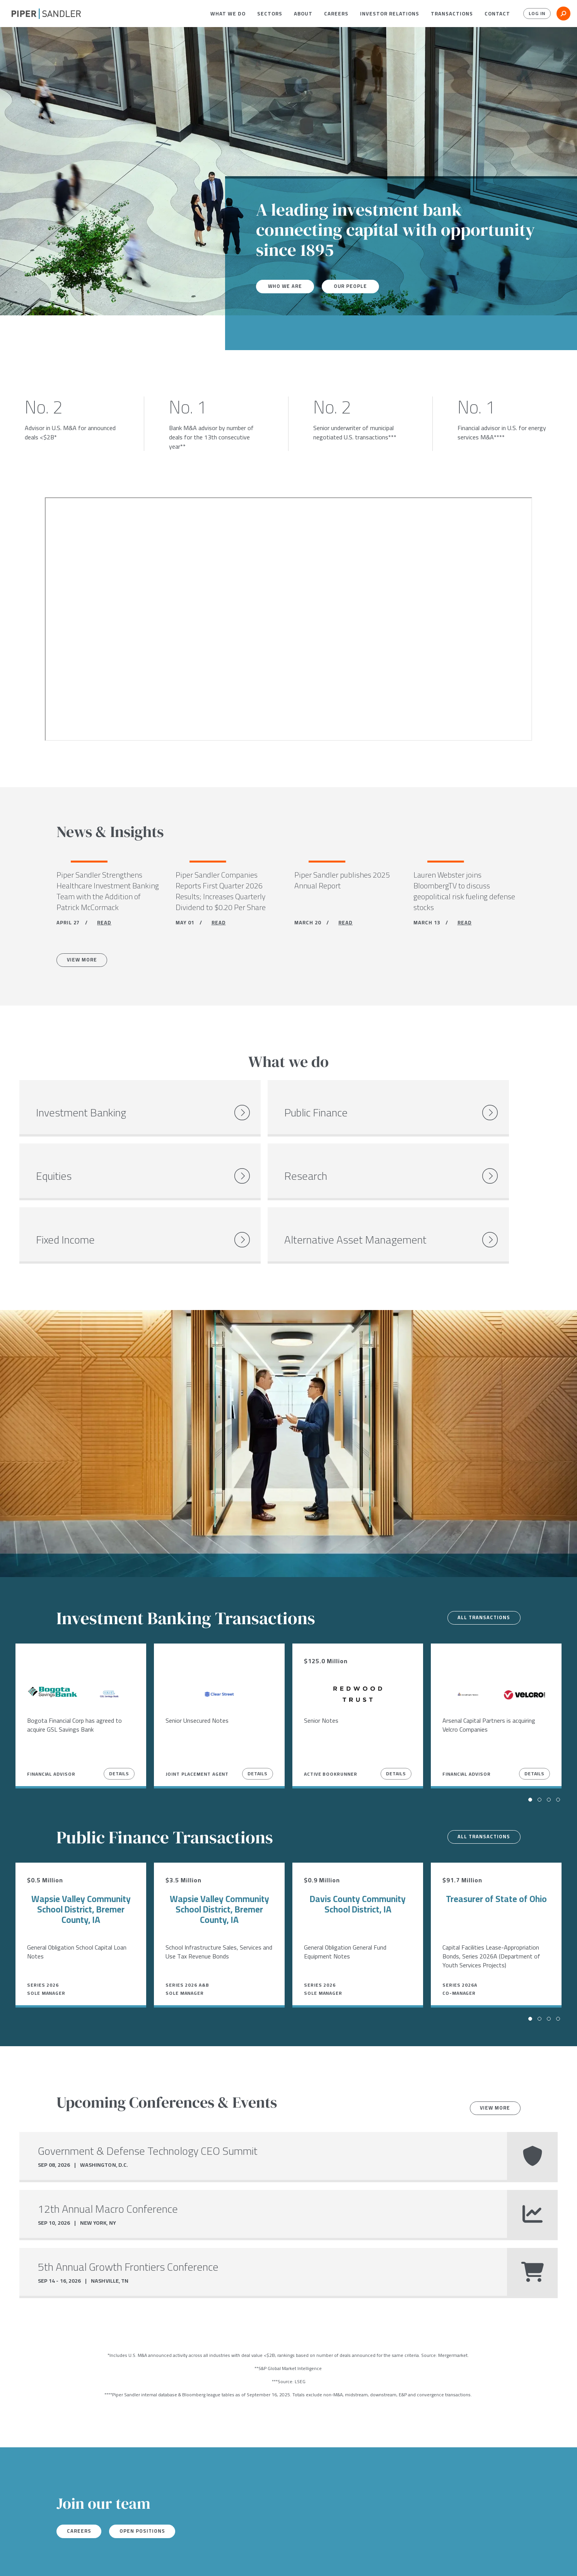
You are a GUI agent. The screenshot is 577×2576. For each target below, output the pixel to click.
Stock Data (118, 2559)
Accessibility (223, 2559)
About (303, 13)
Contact (497, 13)
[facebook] (14, 2560)
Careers (336, 13)
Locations (80, 2559)
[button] (228, 13)
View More (84, 963)
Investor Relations (389, 13)
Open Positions (150, 2485)
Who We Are (286, 286)
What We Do (228, 13)
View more (492, 2062)
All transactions (480, 1571)
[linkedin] (46, 2560)
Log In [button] (535, 14)
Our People (354, 286)
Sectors (269, 13)
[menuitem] (228, 13)
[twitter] (29, 2560)
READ (104, 924)
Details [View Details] (119, 1726)
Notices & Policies (169, 2559)
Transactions (452, 13)
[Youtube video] (288, 619)
